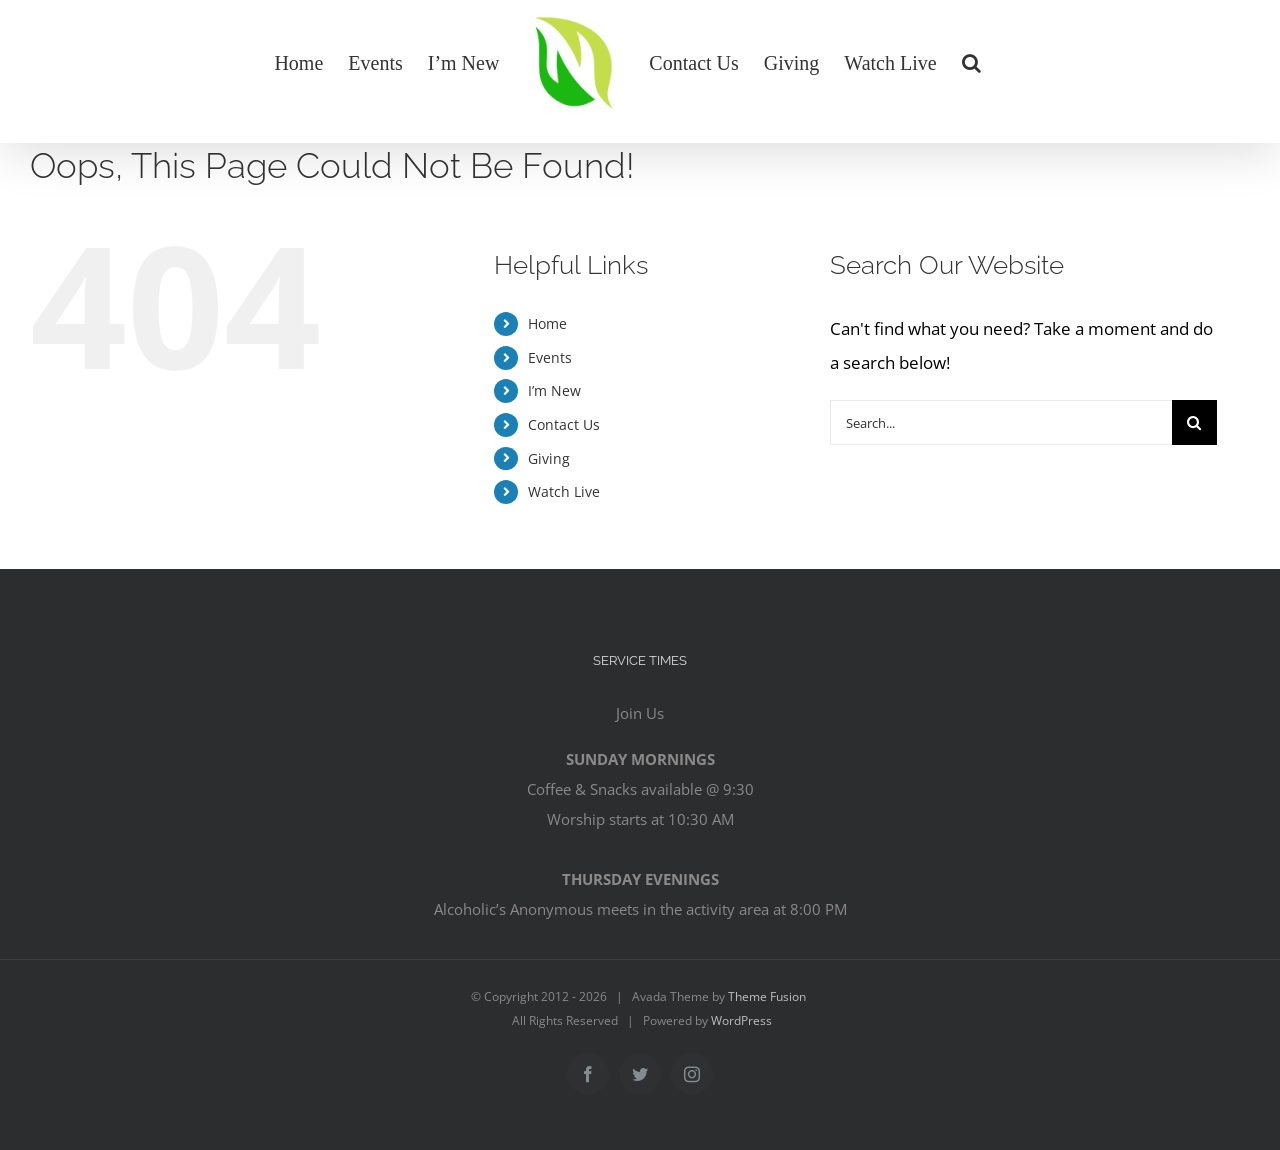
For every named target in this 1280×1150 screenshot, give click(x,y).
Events (550, 357)
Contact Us (564, 424)
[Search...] (1001, 422)
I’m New (554, 390)
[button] (971, 62)
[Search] (1194, 422)
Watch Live (564, 491)
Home (547, 323)
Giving (549, 458)
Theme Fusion (767, 996)
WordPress (741, 1020)
